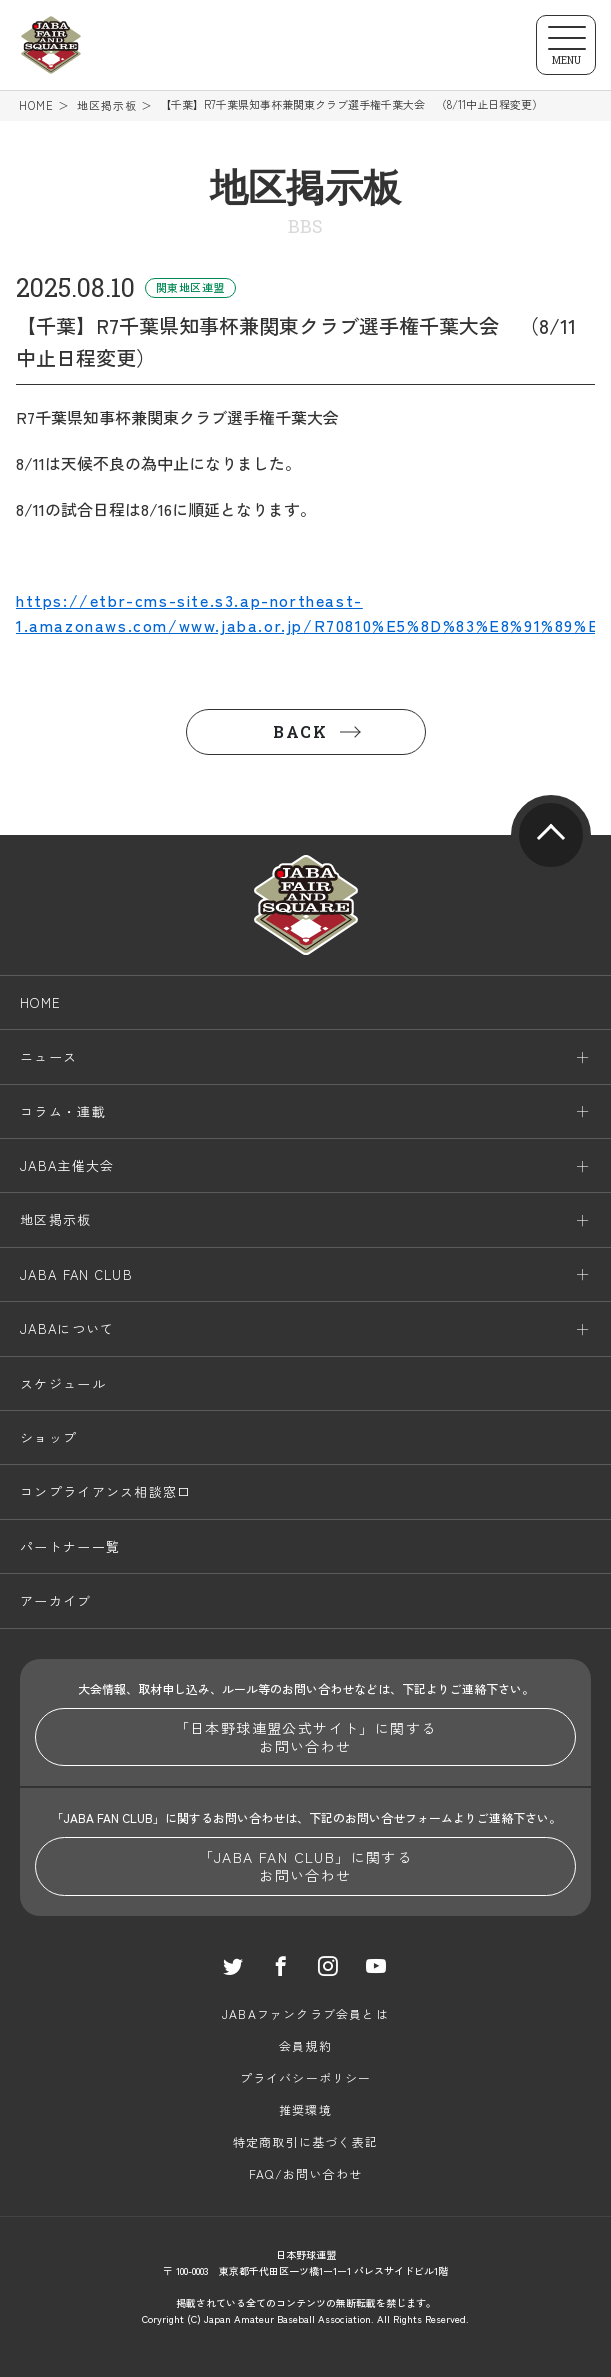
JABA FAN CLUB (76, 1274)
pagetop (551, 835)
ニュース (48, 1056)
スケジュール (63, 1383)
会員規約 (305, 2045)
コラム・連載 (63, 1111)
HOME (36, 105)
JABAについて (67, 1328)
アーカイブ (56, 1600)
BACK (300, 731)
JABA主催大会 (67, 1165)
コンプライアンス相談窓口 (106, 1491)
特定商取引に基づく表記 (305, 2141)
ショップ (48, 1437)
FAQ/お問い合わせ (305, 2173)
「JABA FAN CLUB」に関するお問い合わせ (306, 1866)
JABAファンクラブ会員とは (305, 2013)
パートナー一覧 (70, 1546)
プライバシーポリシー (306, 2077)
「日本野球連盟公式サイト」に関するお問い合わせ (306, 1737)
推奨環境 (305, 2109)
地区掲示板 (107, 105)
